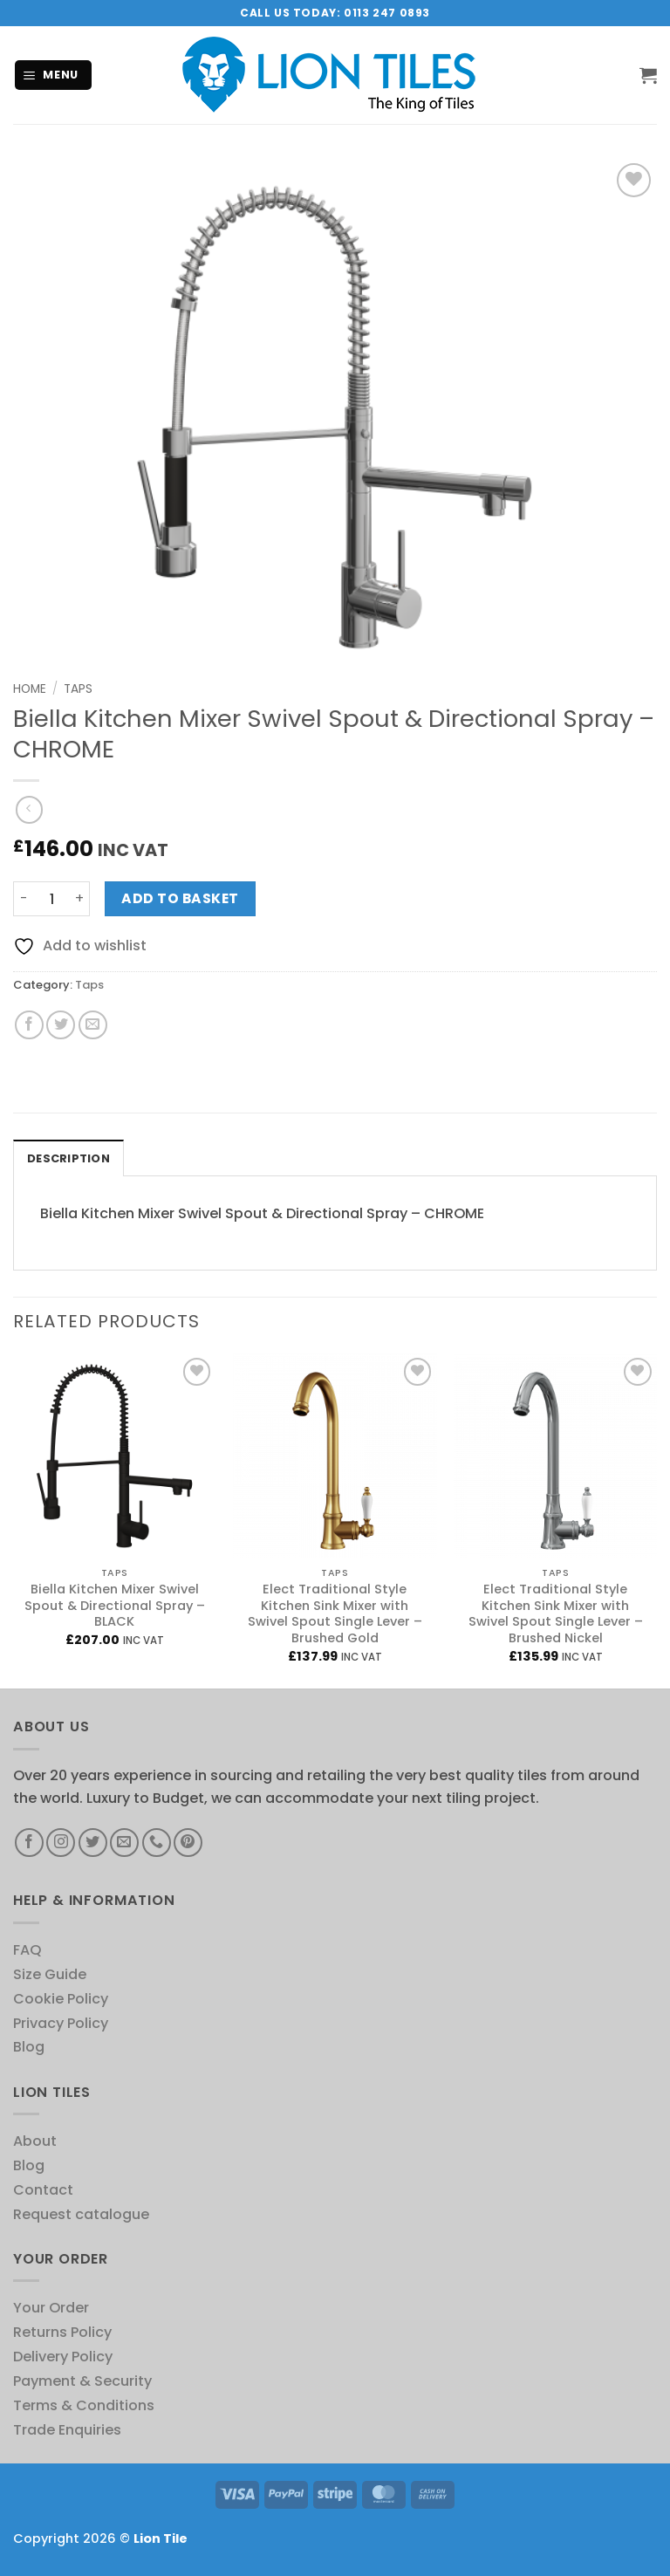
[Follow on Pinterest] (188, 1842)
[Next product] (29, 809)
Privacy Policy (60, 2023)
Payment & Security (82, 2381)
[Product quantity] (51, 899)
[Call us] (156, 1842)
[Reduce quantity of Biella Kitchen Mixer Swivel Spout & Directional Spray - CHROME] (23, 899)
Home (29, 689)
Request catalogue (81, 2214)
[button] (53, 74)
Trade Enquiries (67, 2430)
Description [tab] (68, 1158)
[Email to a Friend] (93, 1025)
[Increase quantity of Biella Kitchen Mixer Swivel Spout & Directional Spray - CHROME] (79, 899)
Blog (28, 2047)
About (35, 2141)
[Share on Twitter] (60, 1025)
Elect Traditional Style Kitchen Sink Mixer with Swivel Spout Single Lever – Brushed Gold (335, 1614)
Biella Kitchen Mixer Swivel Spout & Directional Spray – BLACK (114, 1606)
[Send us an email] (124, 1842)
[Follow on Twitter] (93, 1842)
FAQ (27, 1950)
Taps (78, 689)
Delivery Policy (63, 2356)
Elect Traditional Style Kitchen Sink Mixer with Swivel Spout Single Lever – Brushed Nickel (555, 1614)
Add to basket (179, 898)
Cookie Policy (60, 1999)
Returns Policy (62, 2332)
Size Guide (49, 1974)
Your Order (51, 2308)
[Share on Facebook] (29, 1025)
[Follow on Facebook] (29, 1842)
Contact (43, 2190)
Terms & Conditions (83, 2405)
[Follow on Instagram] (60, 1842)
